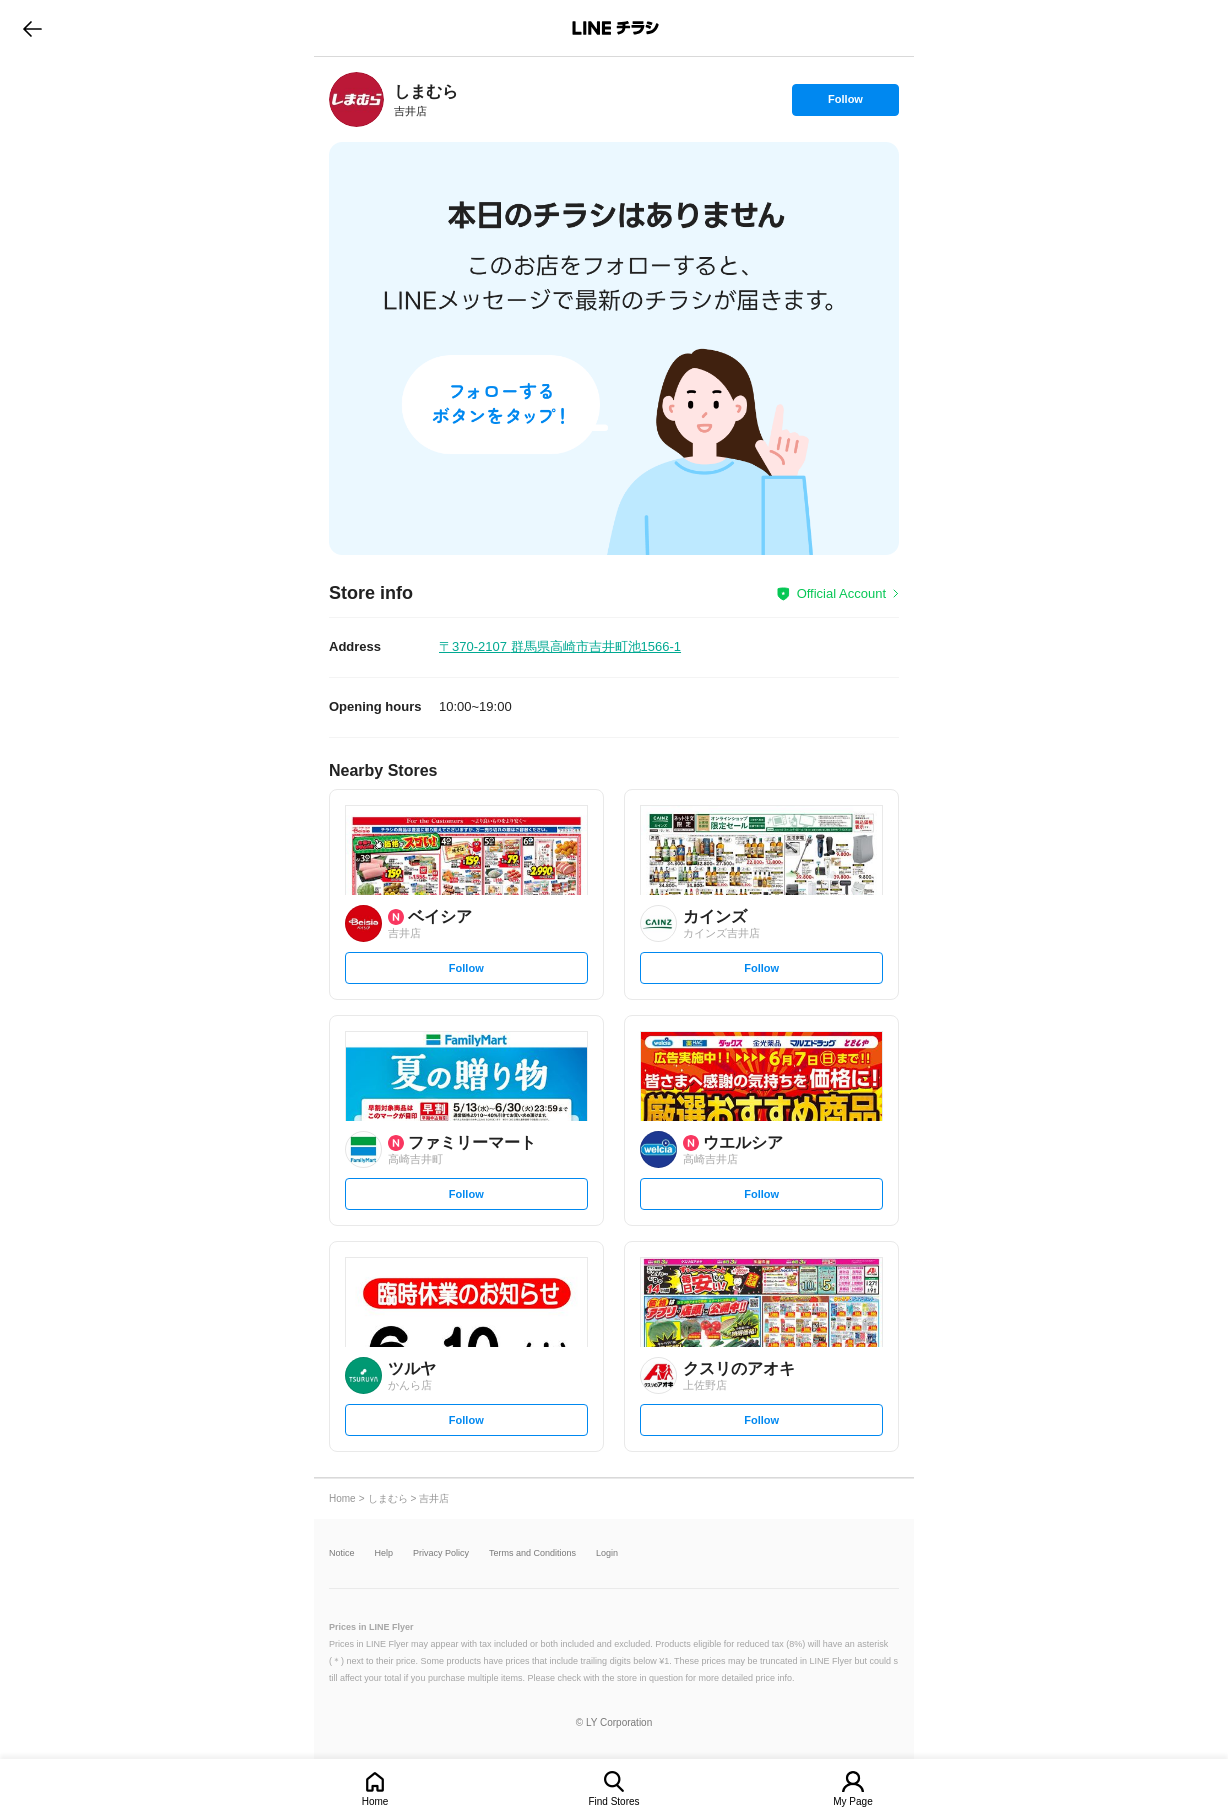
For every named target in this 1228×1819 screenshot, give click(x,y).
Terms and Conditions (532, 1553)
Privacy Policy (441, 1553)
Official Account (841, 593)
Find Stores (613, 1801)
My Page (852, 1801)
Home (375, 1801)
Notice (342, 1553)
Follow (845, 104)
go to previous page (32, 28)
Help (384, 1553)
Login (607, 1553)
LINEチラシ (615, 28)
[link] (356, 99)
